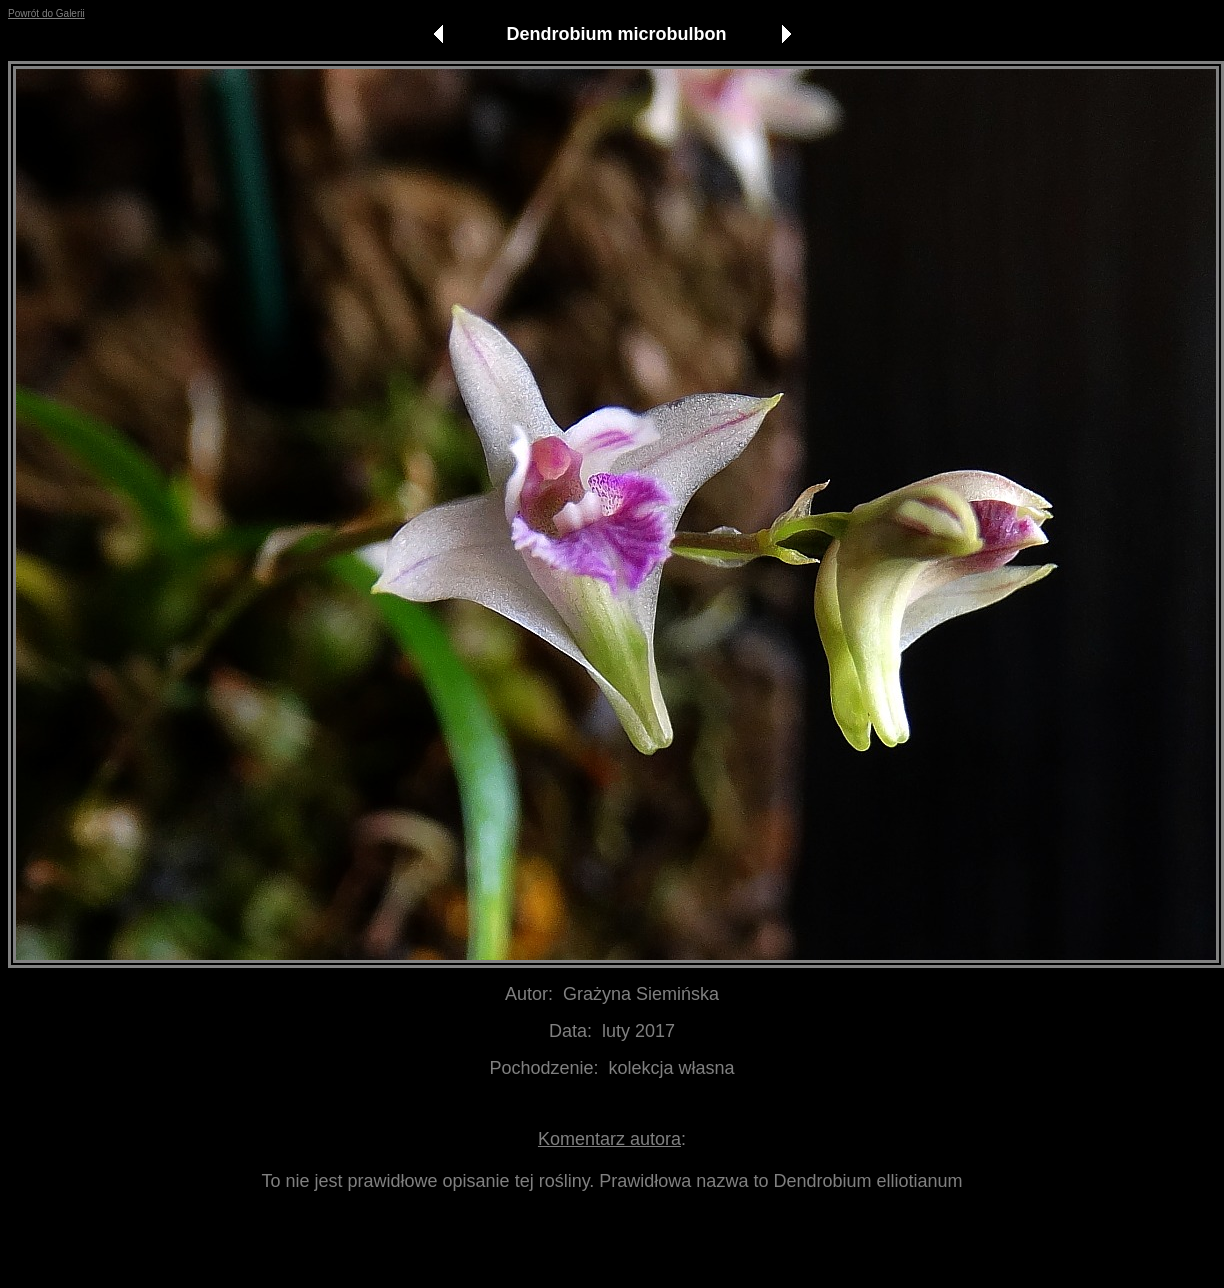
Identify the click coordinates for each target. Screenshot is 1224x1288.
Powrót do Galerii (46, 13)
